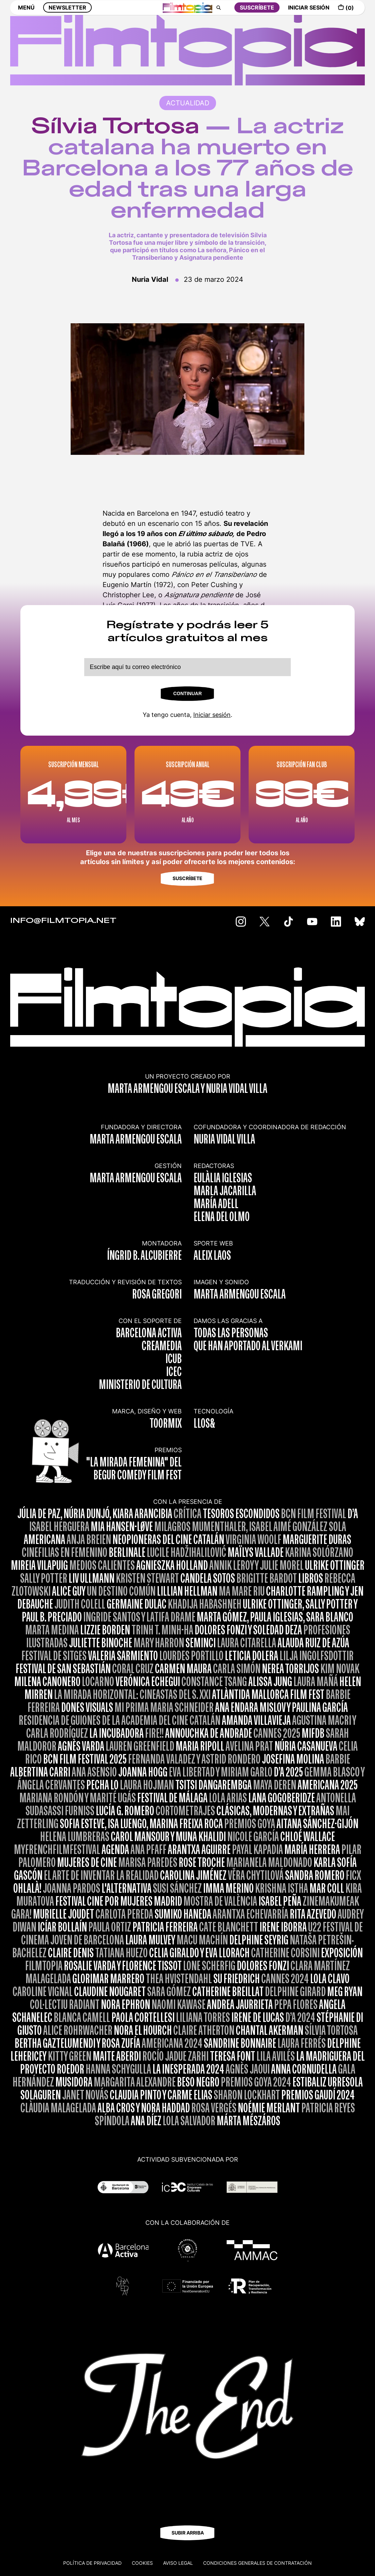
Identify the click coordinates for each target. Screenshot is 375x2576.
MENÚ (26, 12)
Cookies (142, 2563)
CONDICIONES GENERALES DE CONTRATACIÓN (257, 2563)
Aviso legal (178, 2563)
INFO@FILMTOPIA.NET (63, 921)
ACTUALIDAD (187, 103)
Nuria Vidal (150, 279)
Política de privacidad (92, 2563)
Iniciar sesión (212, 714)
